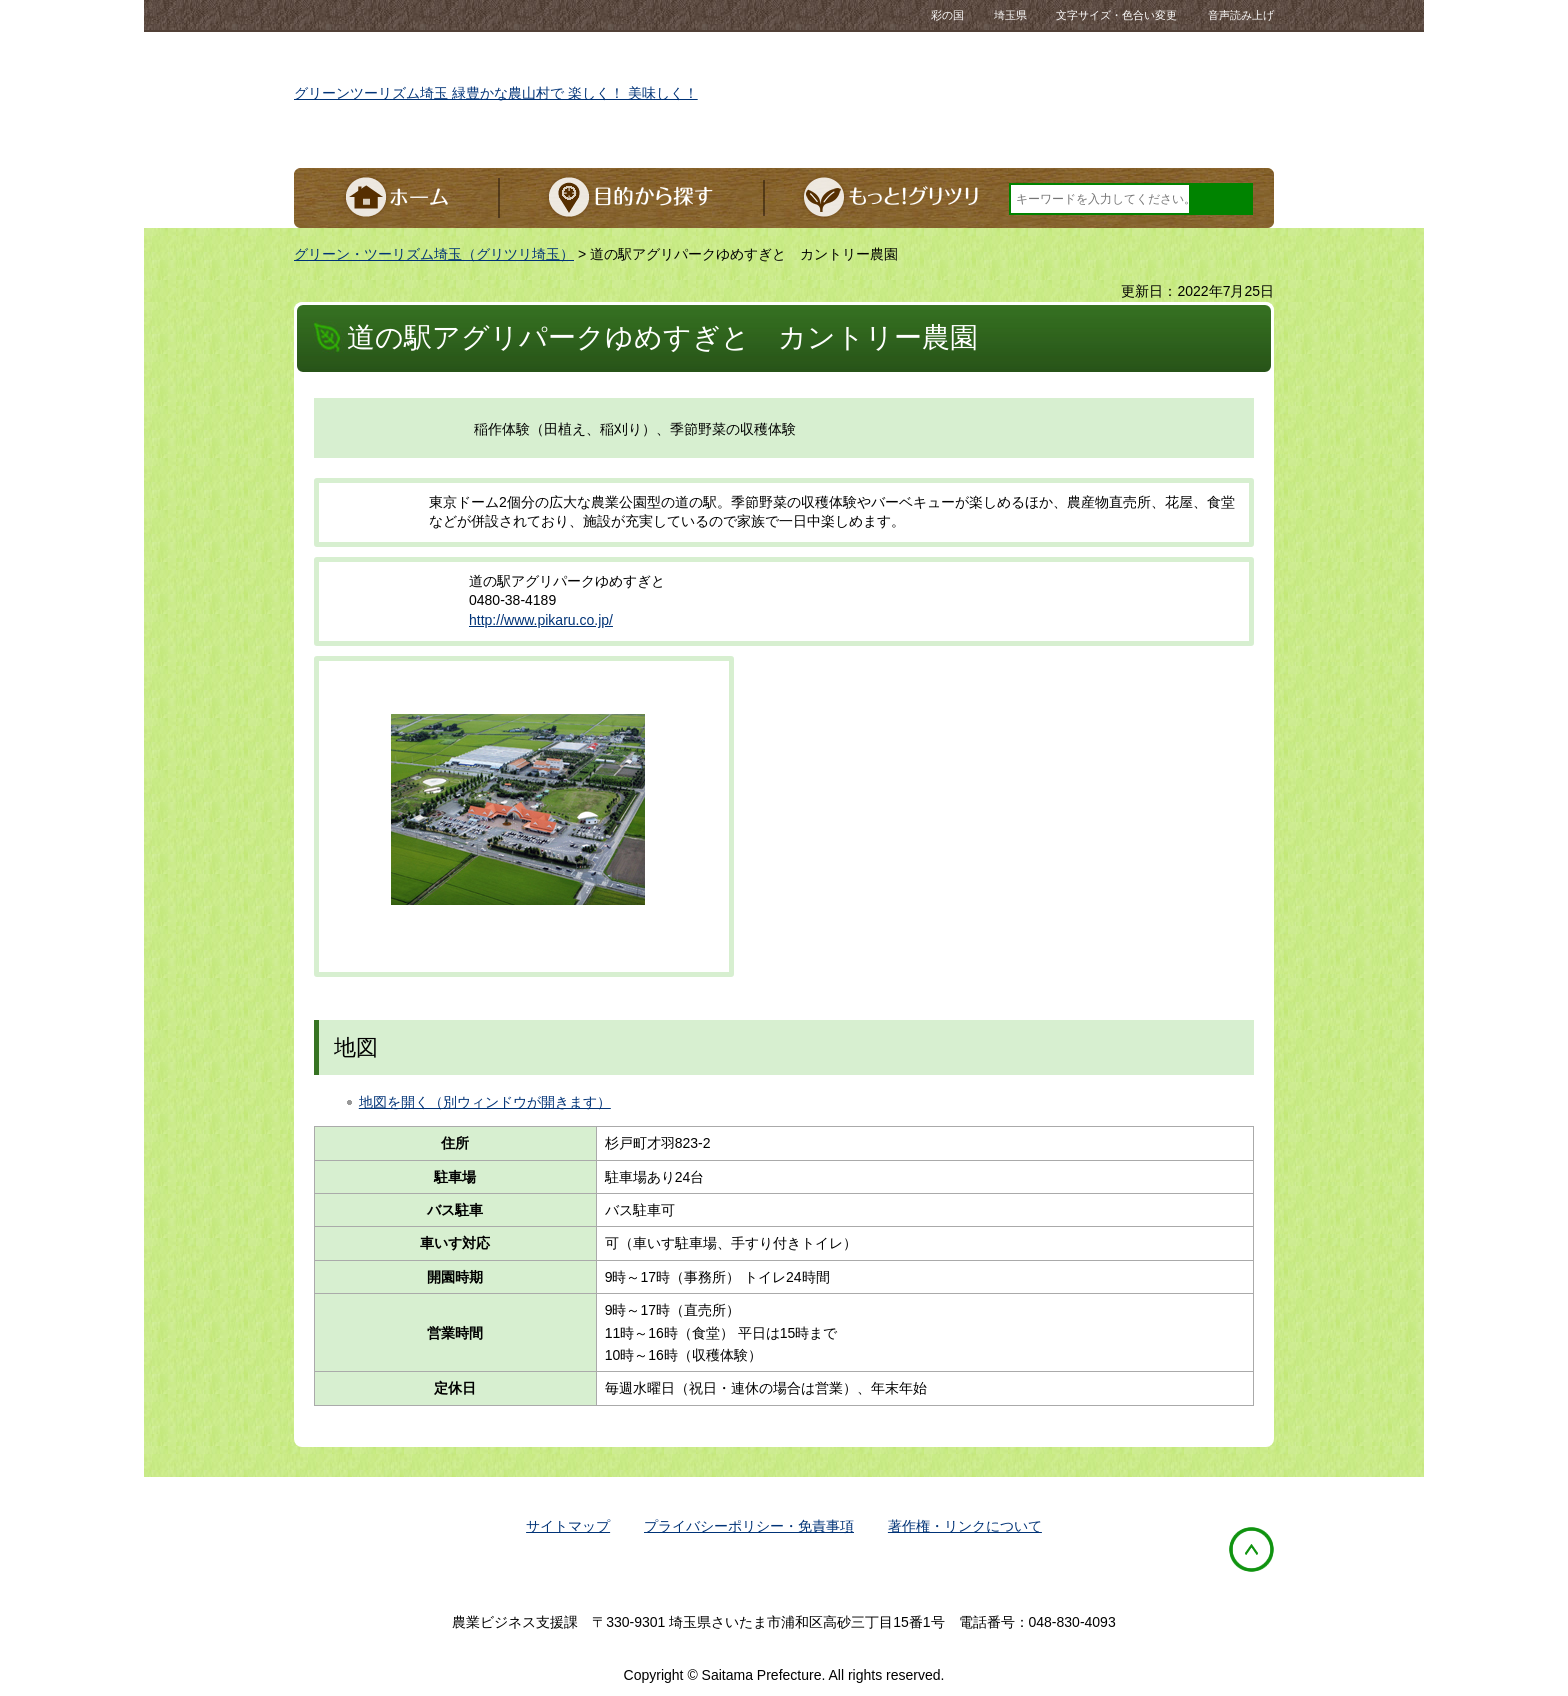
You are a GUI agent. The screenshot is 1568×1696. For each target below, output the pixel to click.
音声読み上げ (1241, 15)
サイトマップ (568, 1526)
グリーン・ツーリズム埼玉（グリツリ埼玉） (434, 254)
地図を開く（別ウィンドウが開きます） (485, 1102)
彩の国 (979, 15)
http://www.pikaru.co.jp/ (541, 620)
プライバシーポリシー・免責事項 (749, 1526)
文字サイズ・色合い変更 (1116, 15)
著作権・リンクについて (965, 1526)
